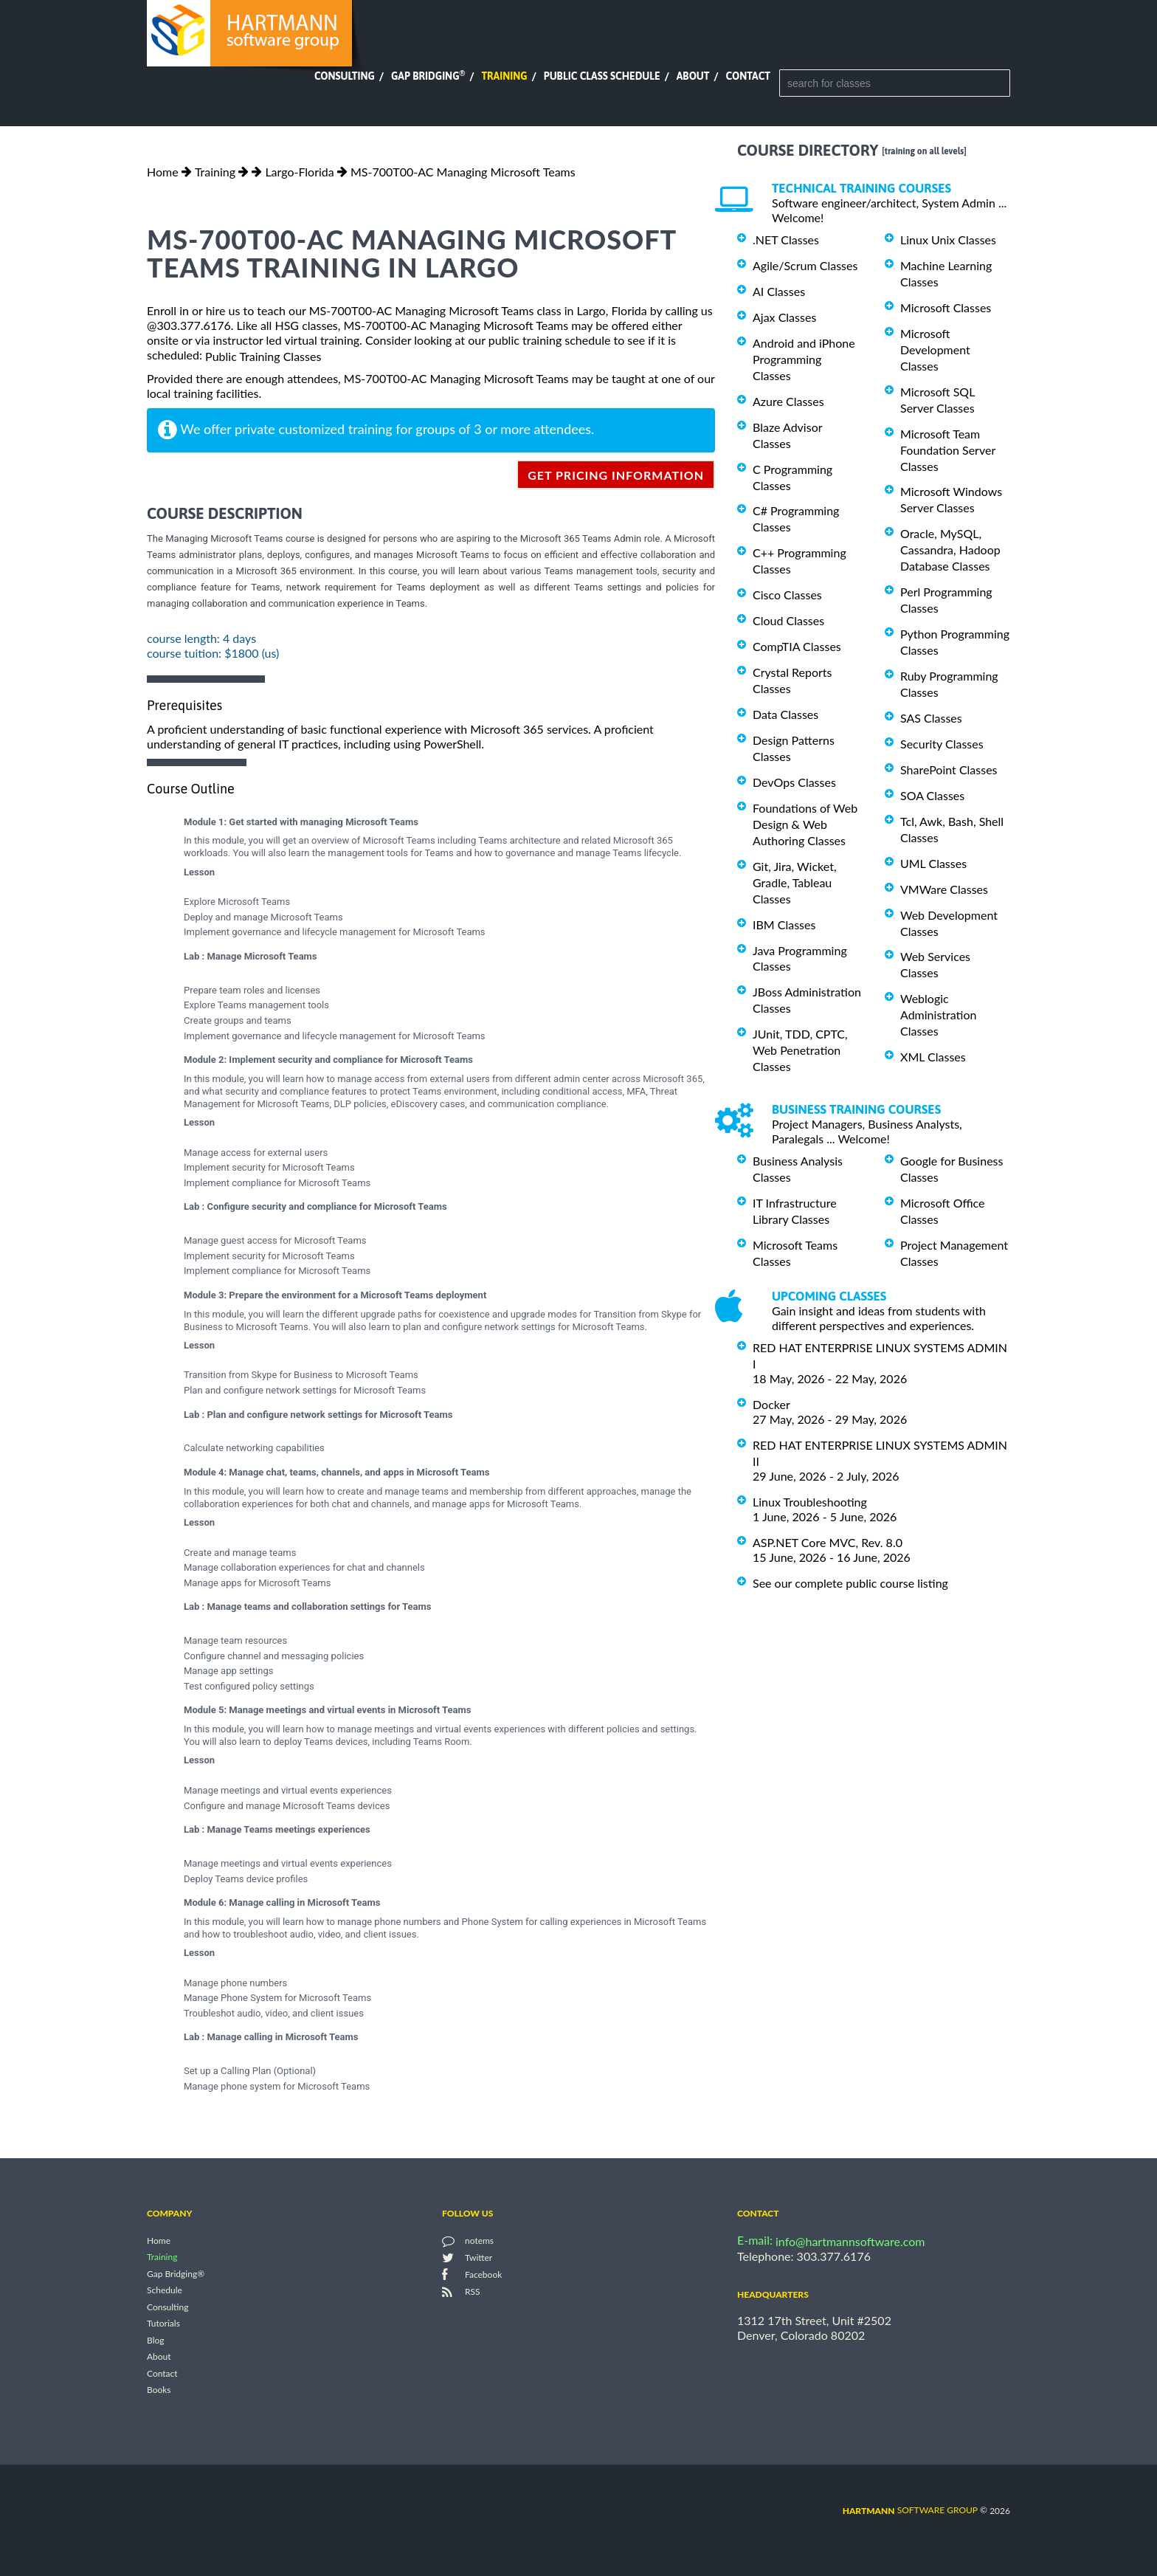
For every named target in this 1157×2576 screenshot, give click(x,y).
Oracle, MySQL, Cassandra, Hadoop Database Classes (950, 549)
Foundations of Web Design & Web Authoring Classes (805, 824)
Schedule (164, 2290)
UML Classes (933, 863)
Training (504, 76)
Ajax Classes (784, 317)
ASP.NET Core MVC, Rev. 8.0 (827, 1542)
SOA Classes (932, 795)
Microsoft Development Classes (935, 349)
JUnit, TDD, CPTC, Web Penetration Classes (800, 1050)
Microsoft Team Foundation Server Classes (947, 450)
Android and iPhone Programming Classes (804, 359)
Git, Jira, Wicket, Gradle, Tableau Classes (795, 882)
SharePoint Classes (949, 769)
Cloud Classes (788, 620)
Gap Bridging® (175, 2273)
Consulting (344, 76)
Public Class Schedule (602, 76)
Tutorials (163, 2323)
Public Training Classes (263, 356)
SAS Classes (931, 718)
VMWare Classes (944, 889)
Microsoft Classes (945, 307)
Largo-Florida (299, 172)
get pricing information (616, 475)
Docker (771, 1404)
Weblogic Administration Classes (938, 1014)
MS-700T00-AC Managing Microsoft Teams (463, 172)
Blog (155, 2340)
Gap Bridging (428, 76)
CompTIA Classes (797, 646)
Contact (748, 76)
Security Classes (942, 744)
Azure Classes (788, 401)
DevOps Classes (794, 782)
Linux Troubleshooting (810, 1502)
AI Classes (779, 291)
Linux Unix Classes (948, 240)
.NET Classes (786, 240)
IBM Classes (784, 924)
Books (159, 2390)
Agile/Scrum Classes (805, 265)
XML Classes (933, 1057)
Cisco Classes (787, 595)
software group (910, 2509)
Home (163, 172)
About (693, 76)
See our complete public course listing (850, 1583)
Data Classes (785, 714)
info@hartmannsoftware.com (850, 2241)
